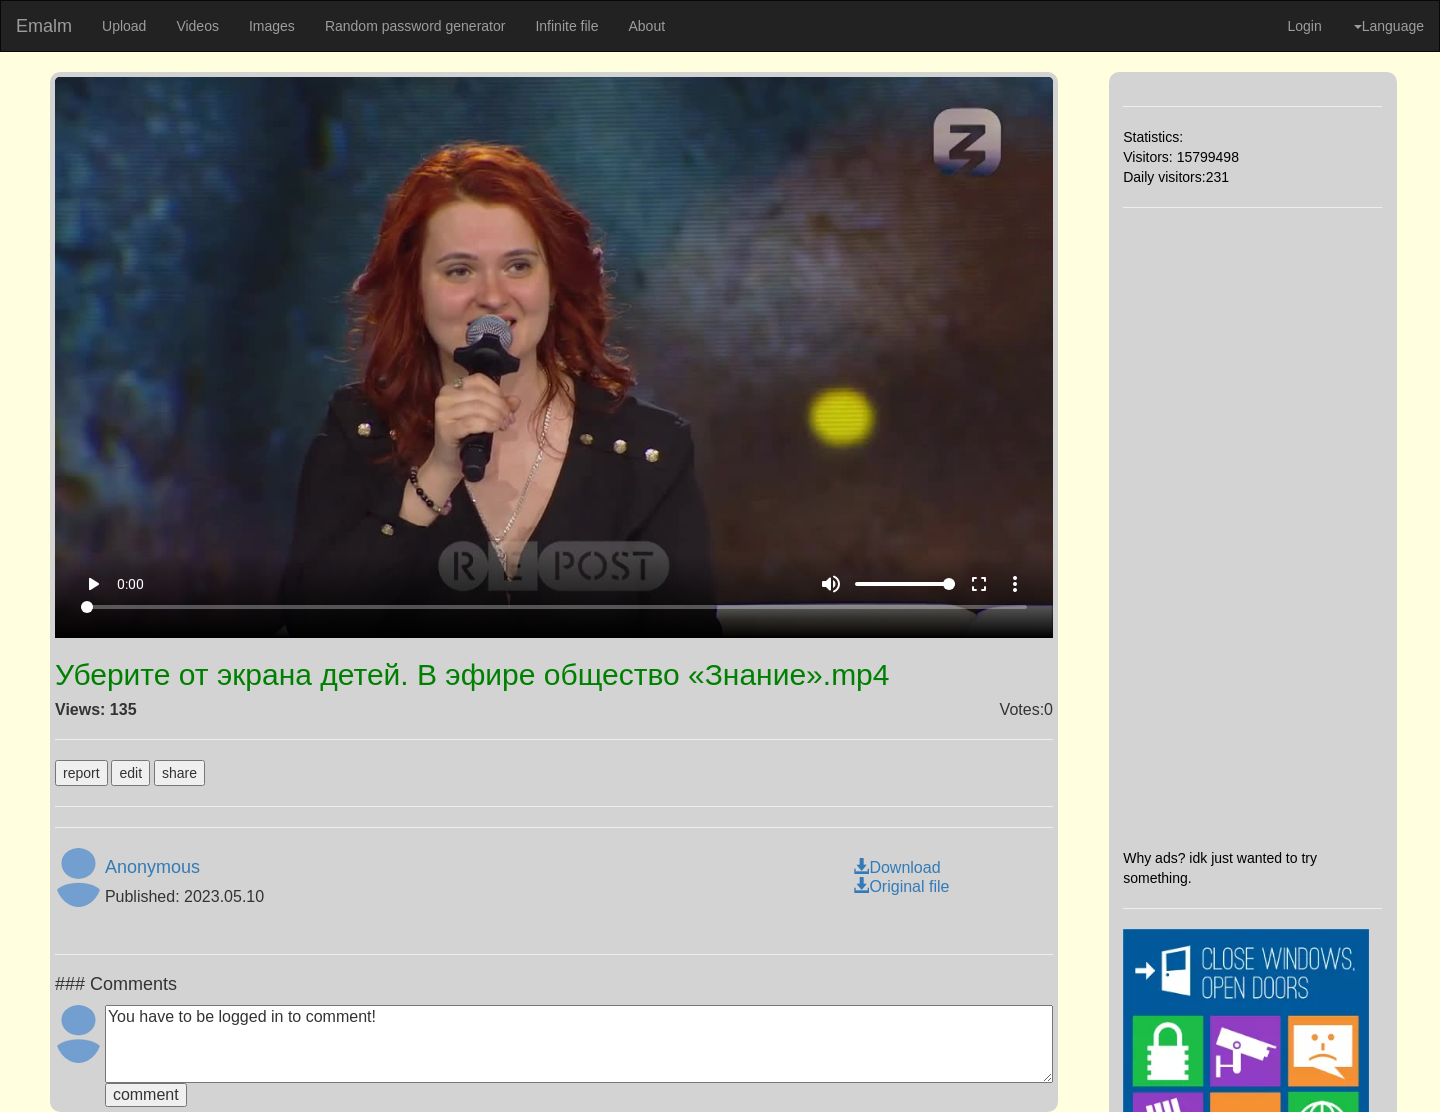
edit (130, 773)
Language (1389, 26)
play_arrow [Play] (93, 584)
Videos (197, 26)
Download (896, 867)
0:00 (130, 584)
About (646, 26)
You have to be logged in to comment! (579, 1044)
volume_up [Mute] (831, 584)
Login (1304, 26)
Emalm (44, 26)
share (179, 773)
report (81, 773)
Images (272, 26)
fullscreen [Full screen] (979, 584)
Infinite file (566, 26)
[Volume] (905, 584)
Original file (901, 886)
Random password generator (415, 26)
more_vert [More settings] (1015, 584)
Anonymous (152, 867)
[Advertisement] (1252, 528)
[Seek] (554, 607)
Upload (124, 26)
